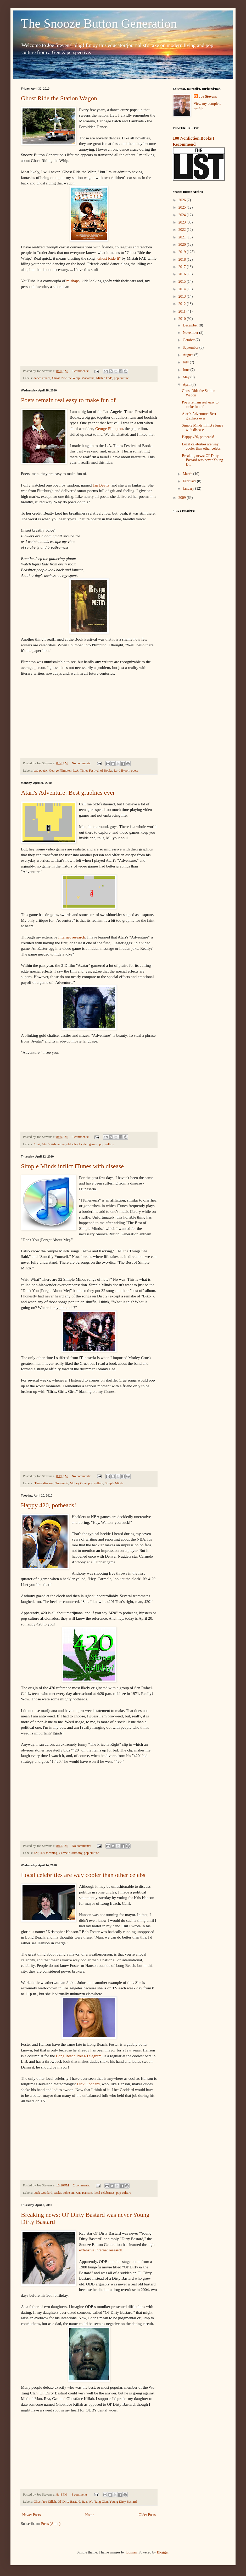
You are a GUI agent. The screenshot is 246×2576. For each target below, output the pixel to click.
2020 (182, 245)
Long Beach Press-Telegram (79, 2056)
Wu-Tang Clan (98, 2501)
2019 (182, 252)
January (189, 488)
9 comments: (81, 1137)
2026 (182, 200)
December (191, 325)
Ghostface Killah (44, 2501)
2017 (182, 267)
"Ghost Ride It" (108, 258)
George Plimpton (109, 428)
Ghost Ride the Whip (66, 378)
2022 (182, 230)
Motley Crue (78, 1483)
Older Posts (147, 2515)
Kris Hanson (83, 2193)
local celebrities (104, 2193)
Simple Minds (114, 1483)
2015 (182, 281)
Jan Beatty (101, 485)
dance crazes (41, 378)
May (186, 377)
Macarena (87, 378)
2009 (182, 498)
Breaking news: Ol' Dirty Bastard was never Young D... (202, 460)
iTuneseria (61, 1483)
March (188, 474)
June (186, 370)
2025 (182, 207)
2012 (182, 304)
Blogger (162, 2552)
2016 (182, 274)
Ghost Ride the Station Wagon (59, 98)
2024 (182, 215)
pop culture (121, 378)
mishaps (73, 281)
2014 (182, 289)
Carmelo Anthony (70, 1853)
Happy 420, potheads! (48, 1505)
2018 (182, 259)
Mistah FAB (104, 378)
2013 (182, 296)
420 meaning (48, 1853)
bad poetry (40, 770)
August (188, 355)
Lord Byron (121, 770)
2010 (182, 319)
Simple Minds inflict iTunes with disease (72, 1166)
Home (89, 2515)
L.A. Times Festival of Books (92, 770)
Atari (36, 1144)
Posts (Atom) (50, 2524)
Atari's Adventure (53, 1144)
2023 (182, 222)
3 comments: (81, 371)
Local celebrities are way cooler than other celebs (83, 1874)
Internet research (71, 937)
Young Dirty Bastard (123, 2501)
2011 (182, 311)
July (186, 362)
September (191, 348)
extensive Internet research (100, 2250)
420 (35, 1853)
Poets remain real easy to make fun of (68, 400)
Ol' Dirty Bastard (69, 2501)
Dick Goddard (88, 2084)
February (190, 481)
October (189, 340)
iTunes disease (43, 1483)
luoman (131, 2552)
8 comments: (80, 2494)
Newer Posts (31, 2515)
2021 (182, 237)
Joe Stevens (208, 97)
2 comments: (82, 2185)
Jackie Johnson (64, 2193)
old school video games (82, 1144)
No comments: (82, 763)
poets (134, 770)
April (187, 384)
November (191, 333)
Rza (84, 2501)
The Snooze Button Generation (99, 23)
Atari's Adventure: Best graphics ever (68, 792)
